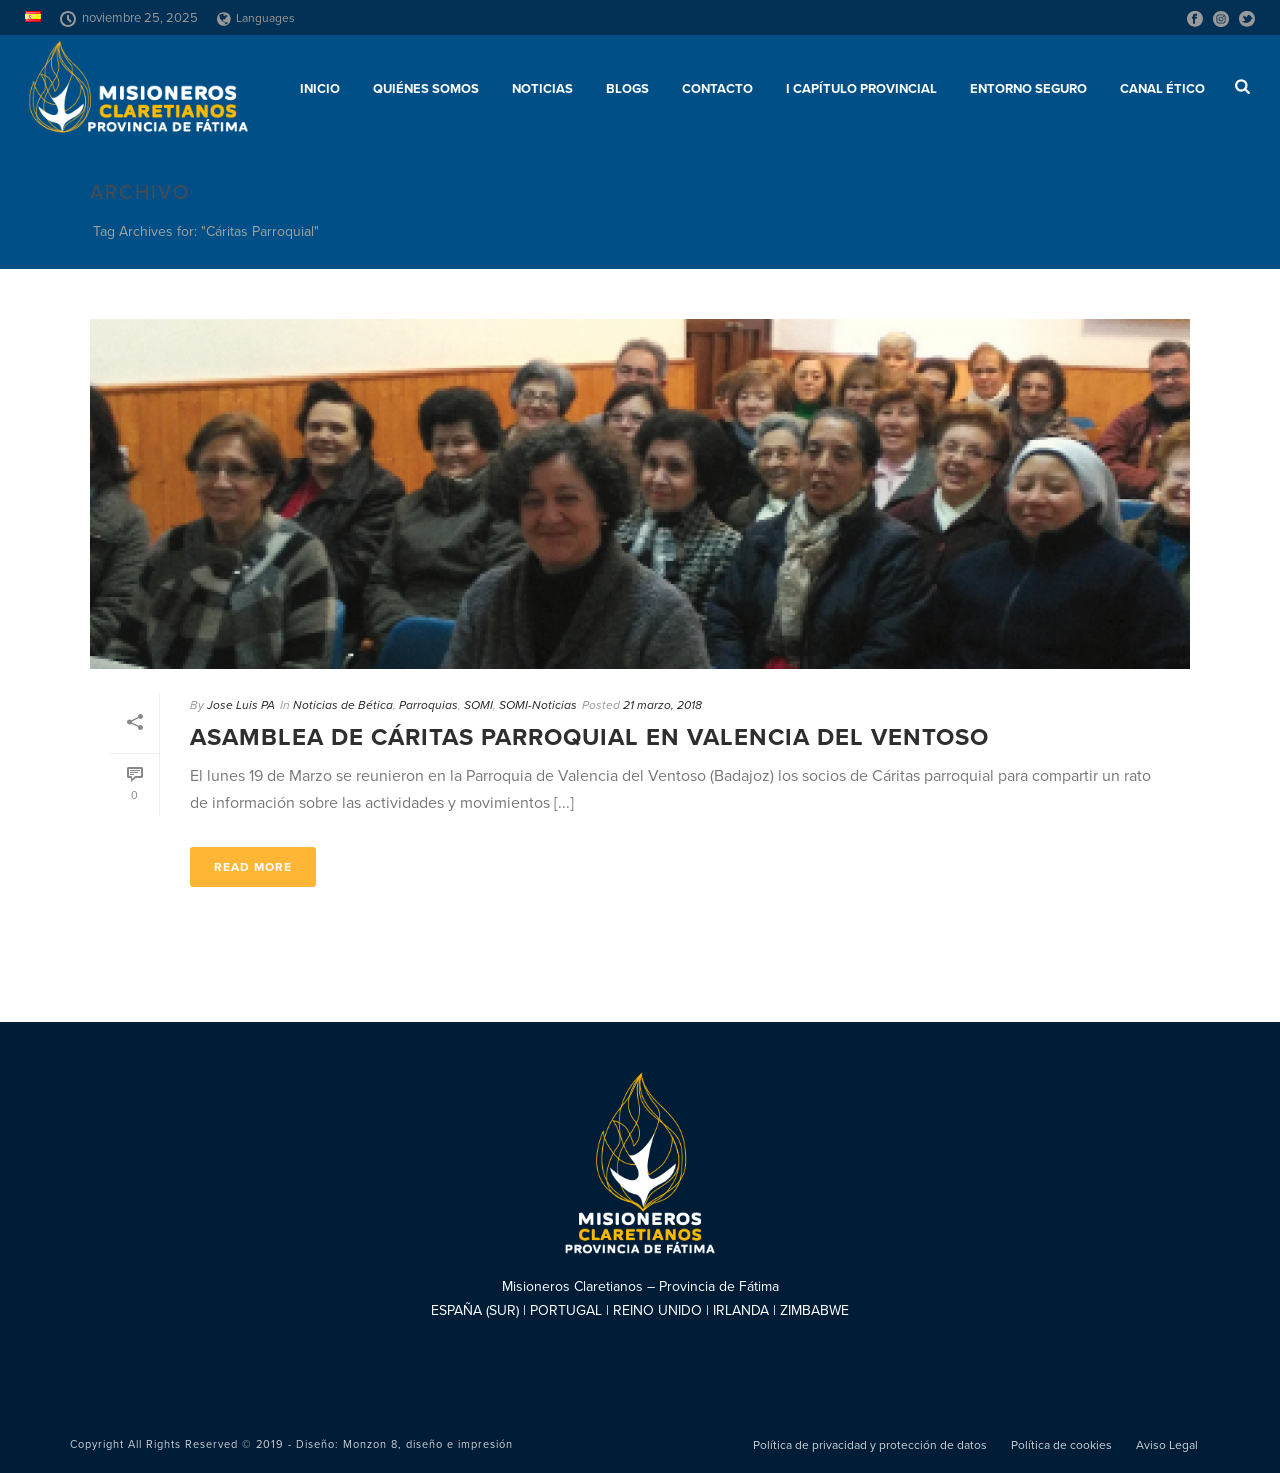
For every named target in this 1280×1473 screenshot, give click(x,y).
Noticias (542, 89)
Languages (256, 18)
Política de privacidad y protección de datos (870, 1445)
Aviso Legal (1167, 1445)
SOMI (478, 705)
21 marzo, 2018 (662, 705)
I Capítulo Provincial (861, 89)
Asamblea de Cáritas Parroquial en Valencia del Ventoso (589, 737)
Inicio (320, 89)
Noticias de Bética (343, 705)
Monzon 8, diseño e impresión (428, 1444)
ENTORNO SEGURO (1028, 89)
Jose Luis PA (241, 705)
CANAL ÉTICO (1162, 89)
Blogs (627, 89)
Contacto (717, 89)
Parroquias (428, 705)
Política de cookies (1061, 1445)
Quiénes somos (426, 89)
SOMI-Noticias (538, 705)
